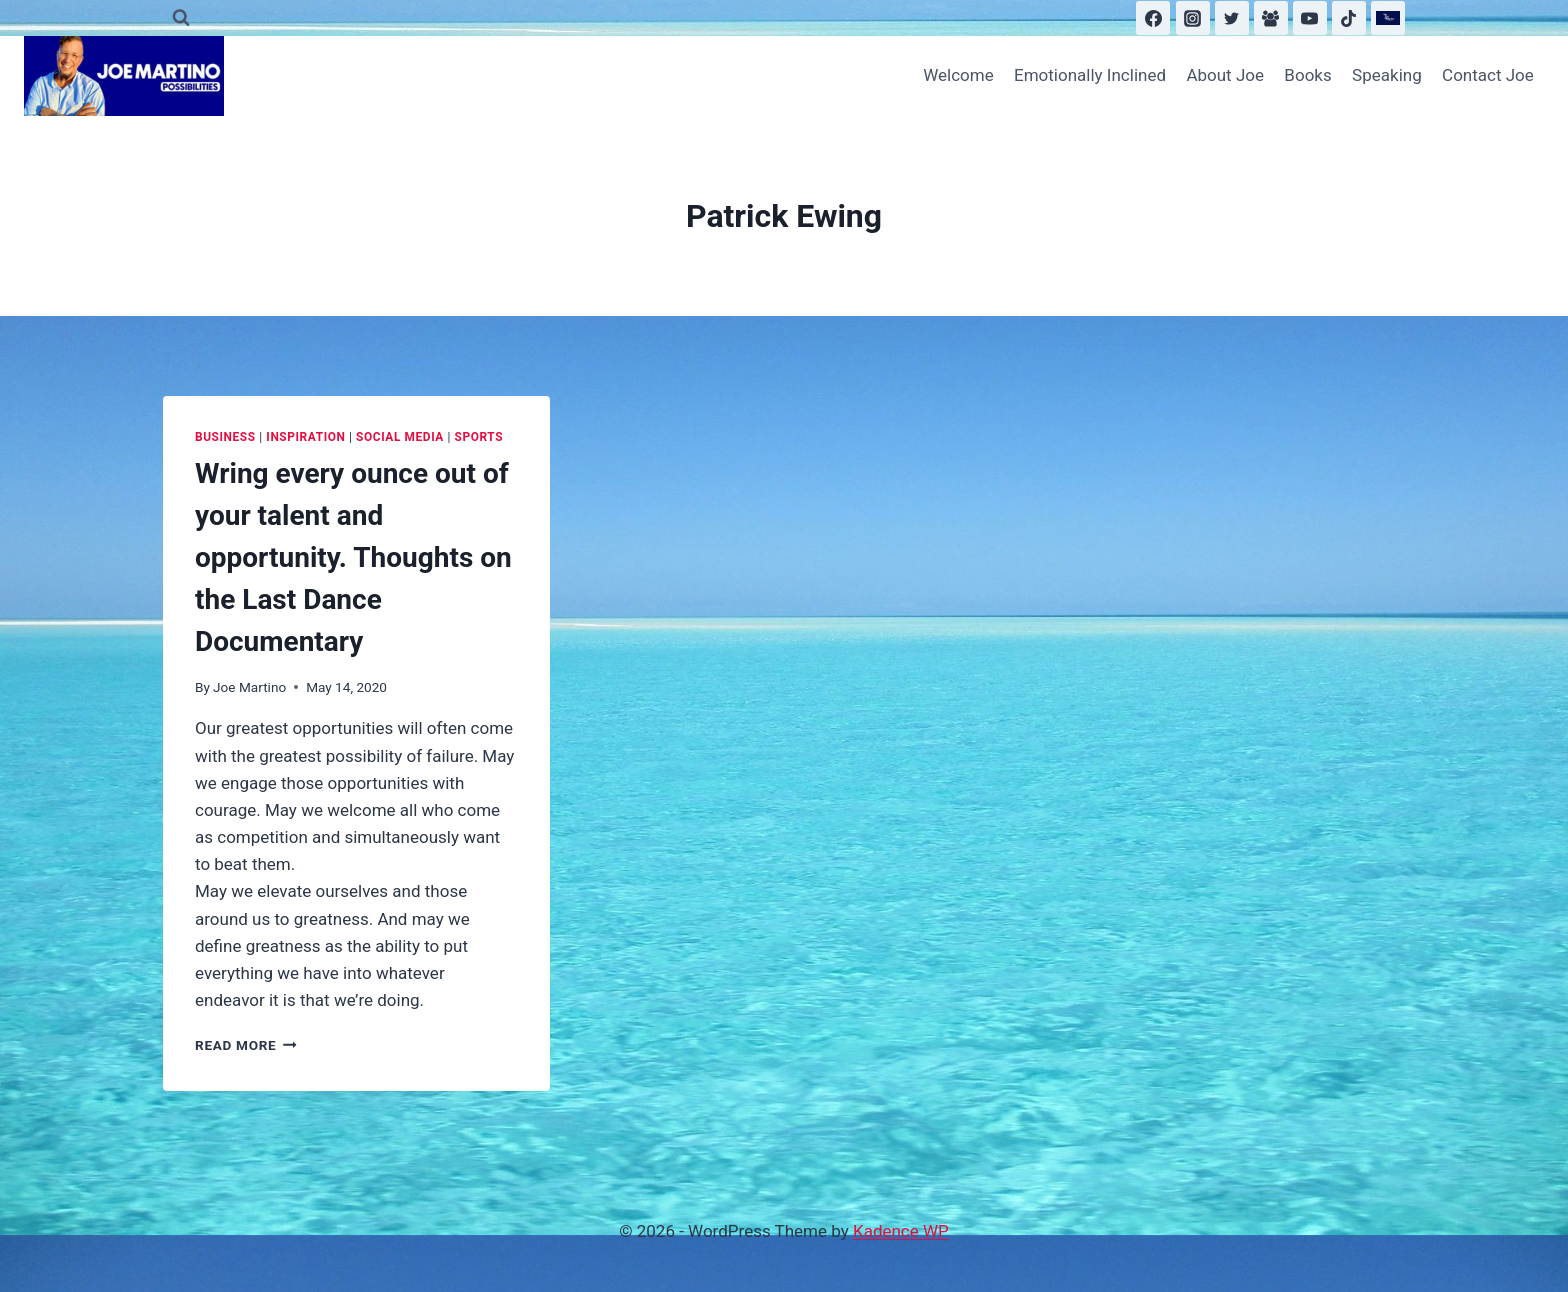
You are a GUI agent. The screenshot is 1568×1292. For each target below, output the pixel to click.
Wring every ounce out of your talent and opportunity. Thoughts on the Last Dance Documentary (353, 557)
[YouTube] (1310, 18)
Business (225, 437)
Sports (479, 437)
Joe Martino (249, 687)
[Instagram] (1193, 18)
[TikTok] (1349, 18)
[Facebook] (1153, 18)
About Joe (1225, 75)
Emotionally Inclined (1090, 75)
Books (1307, 75)
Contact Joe (1488, 75)
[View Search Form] (181, 18)
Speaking (1387, 75)
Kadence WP (901, 1231)
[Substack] (1388, 18)
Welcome (958, 75)
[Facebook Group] (1271, 18)
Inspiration (305, 437)
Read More (246, 1045)
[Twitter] (1232, 18)
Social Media (400, 437)
